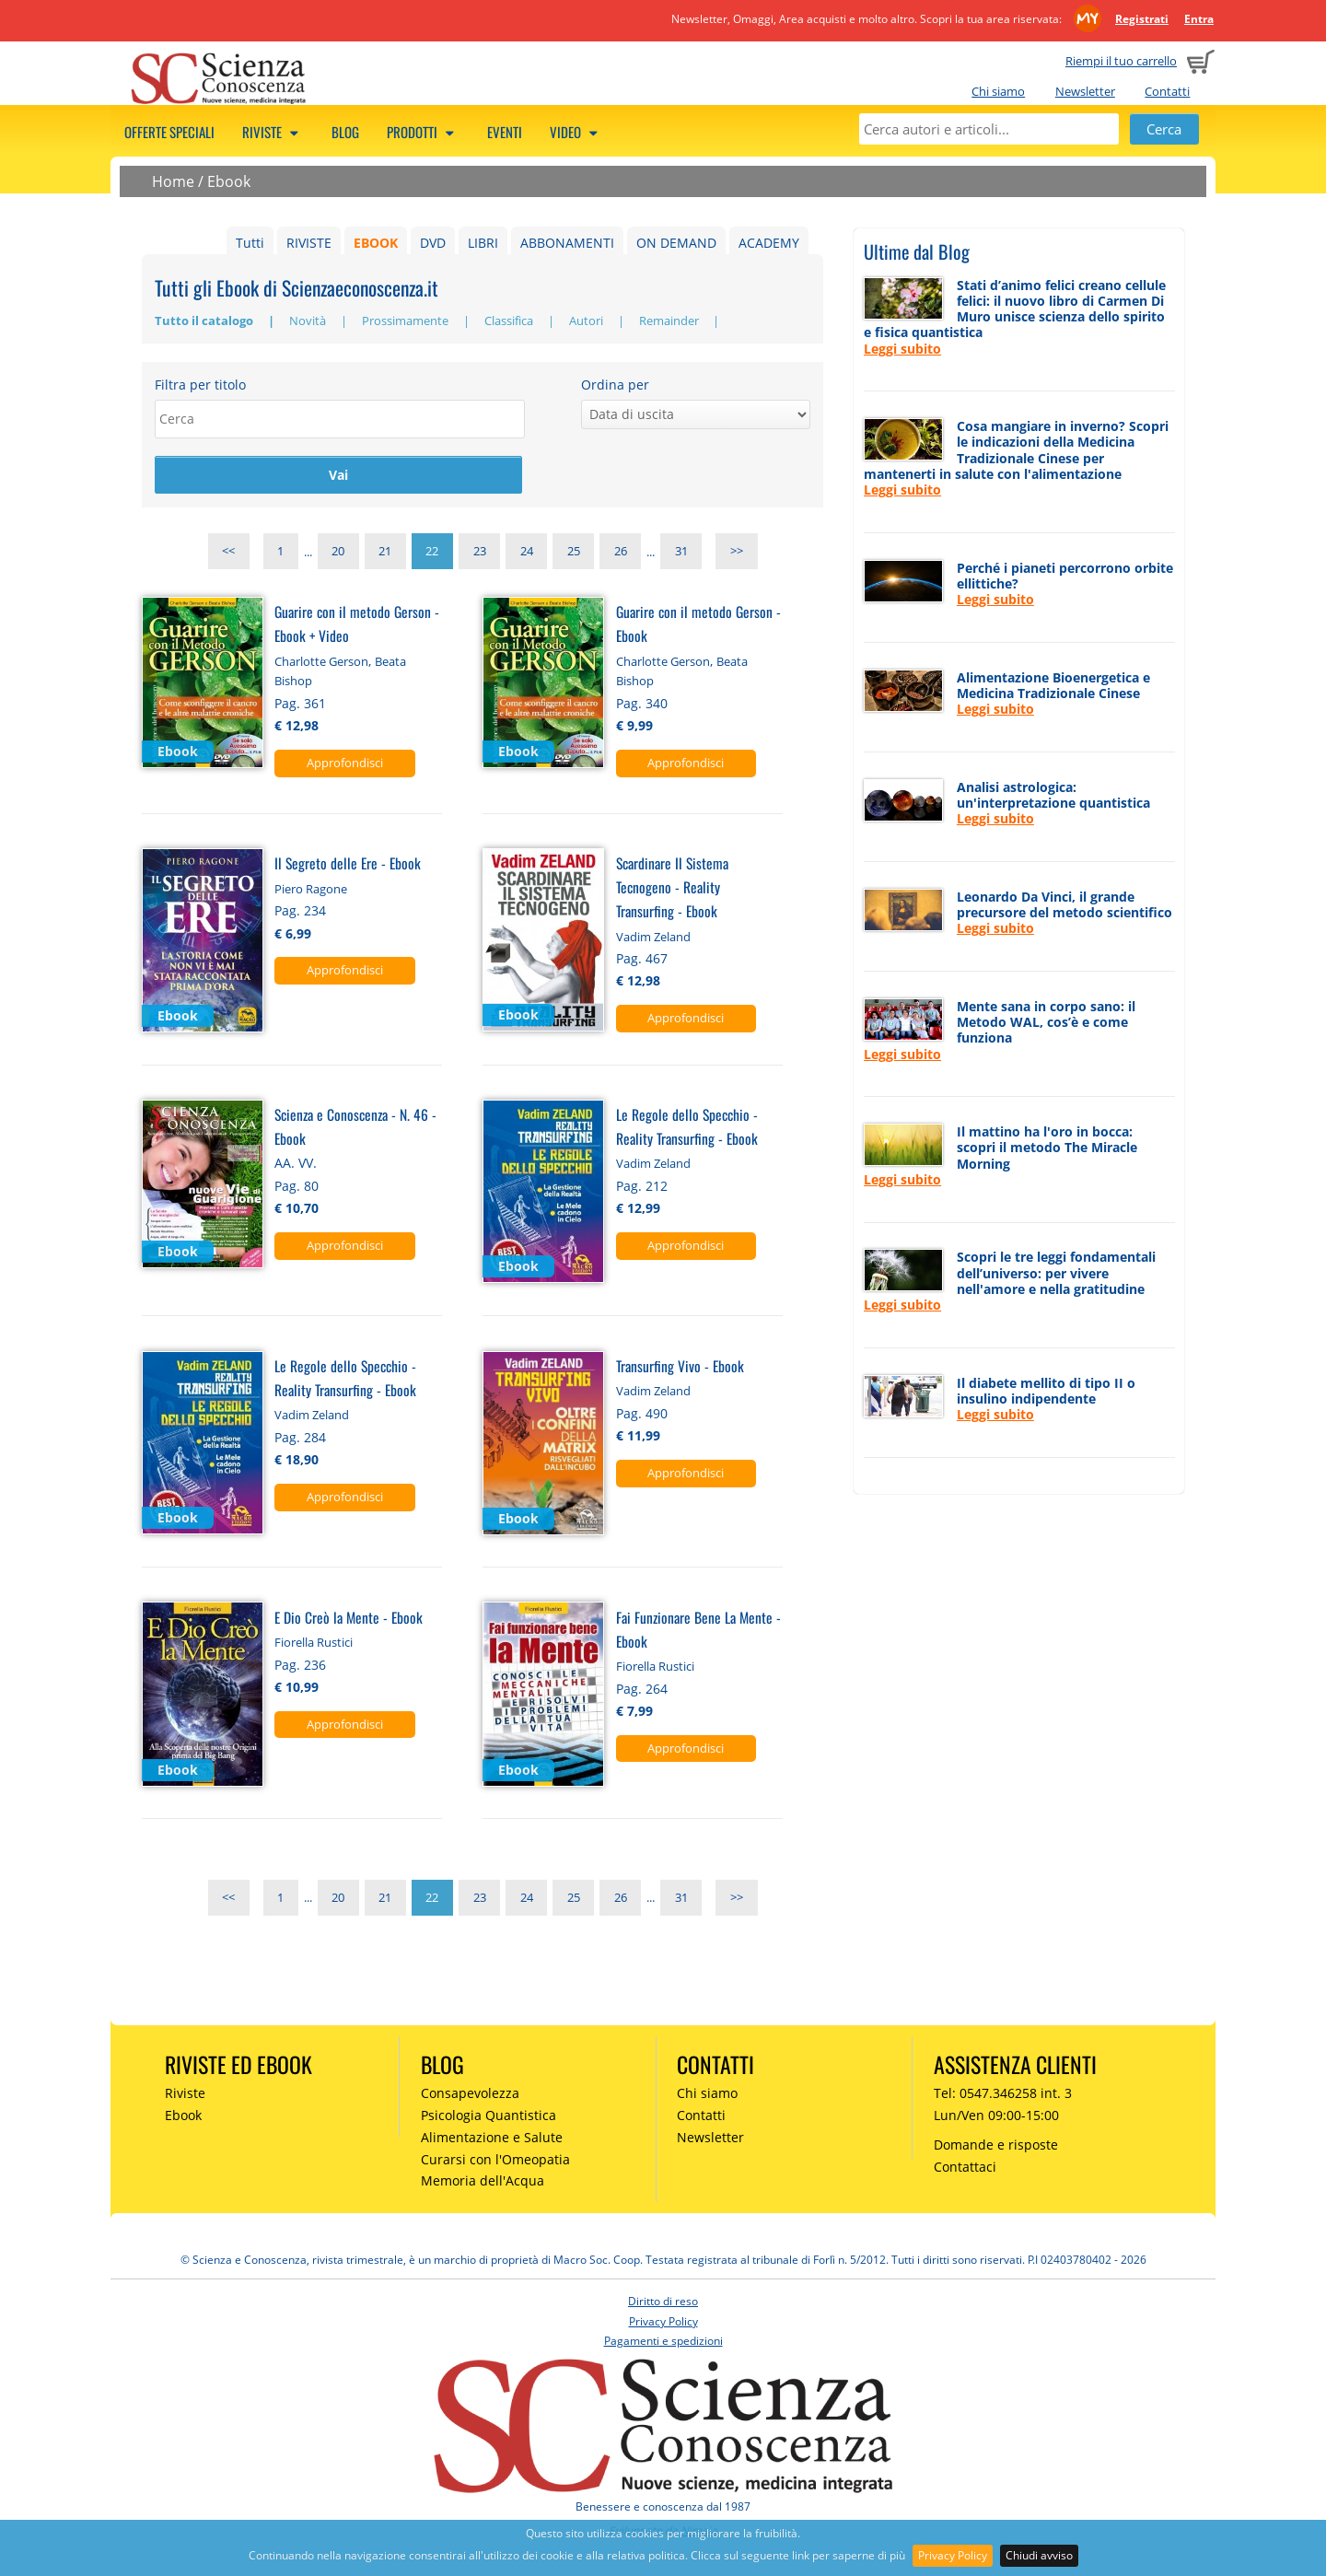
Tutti (250, 242)
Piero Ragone (310, 890)
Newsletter (1085, 91)
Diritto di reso (663, 2303)
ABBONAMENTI (567, 242)
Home (173, 181)
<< (228, 553)
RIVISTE (309, 242)
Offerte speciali (169, 132)
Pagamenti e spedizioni (663, 2342)
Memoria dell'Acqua (482, 2183)
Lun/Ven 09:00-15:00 (996, 2117)
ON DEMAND (676, 242)
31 (681, 553)
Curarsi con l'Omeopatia (495, 2161)
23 (479, 553)
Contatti (1167, 91)
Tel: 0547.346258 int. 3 (1003, 2095)
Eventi (504, 132)
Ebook (228, 181)
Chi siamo (998, 91)
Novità (309, 320)
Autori (587, 320)
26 (620, 553)
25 (573, 553)
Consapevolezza (470, 2095)
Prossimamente (406, 320)
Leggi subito (902, 348)
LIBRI (483, 242)
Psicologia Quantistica (488, 2117)
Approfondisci (345, 764)
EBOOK (376, 242)
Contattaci (965, 2168)
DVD (433, 242)
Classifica (510, 320)
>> (736, 553)
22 (431, 553)
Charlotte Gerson (321, 663)
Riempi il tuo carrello (1121, 60)
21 (384, 553)
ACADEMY (769, 242)
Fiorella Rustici (313, 1644)
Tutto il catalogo (205, 320)
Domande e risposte (996, 2146)
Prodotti (423, 132)
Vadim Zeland (653, 938)
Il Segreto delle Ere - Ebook (347, 864)
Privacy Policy (952, 2555)
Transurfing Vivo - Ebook (680, 1367)
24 (526, 553)
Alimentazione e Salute (492, 2139)
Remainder (670, 320)
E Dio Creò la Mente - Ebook (348, 1618)
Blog (345, 132)
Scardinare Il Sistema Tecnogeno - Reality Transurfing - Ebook (672, 888)
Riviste (273, 132)
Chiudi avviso (1039, 2555)
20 (338, 553)
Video (576, 132)
